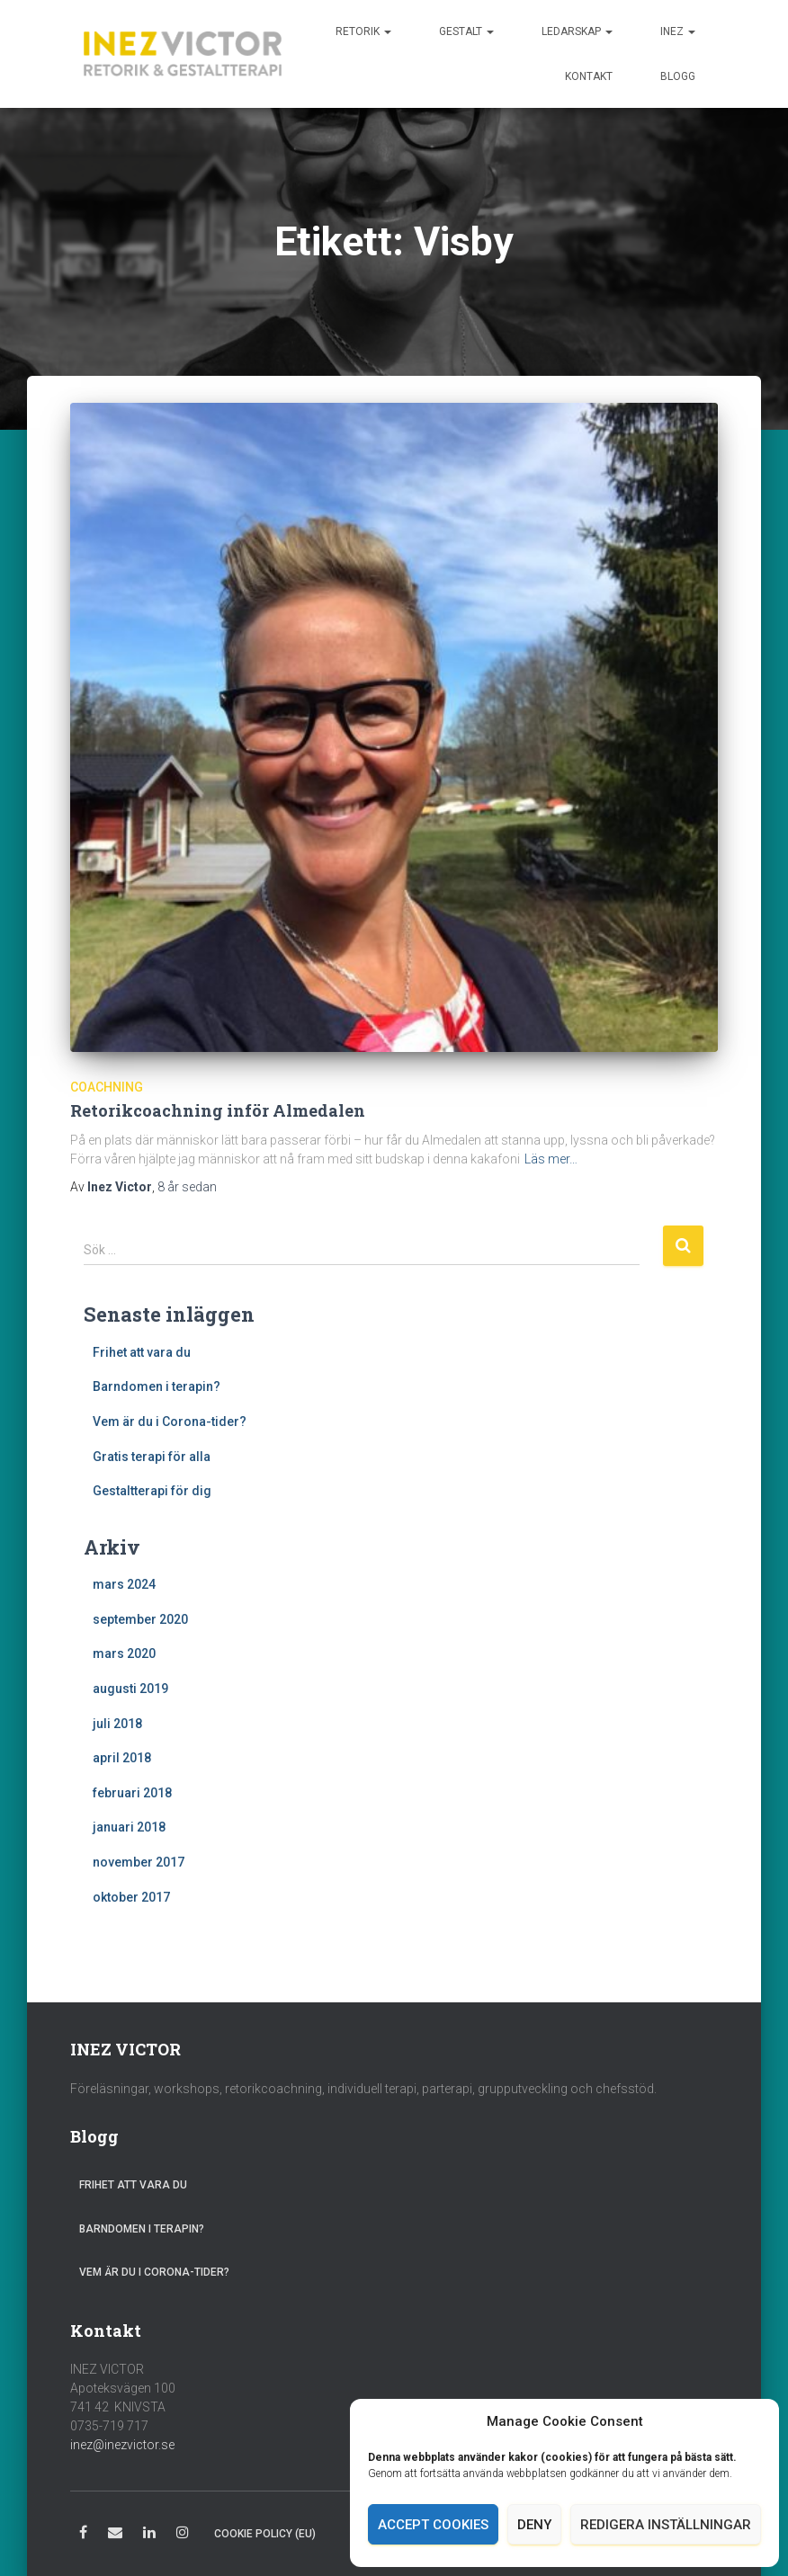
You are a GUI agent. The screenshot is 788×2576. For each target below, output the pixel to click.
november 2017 (138, 1862)
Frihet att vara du (142, 1352)
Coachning (106, 1087)
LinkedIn (149, 2535)
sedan (187, 1187)
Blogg (677, 76)
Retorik (363, 31)
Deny (534, 2525)
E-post (115, 2535)
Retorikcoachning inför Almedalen (217, 1110)
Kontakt (589, 76)
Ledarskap (577, 31)
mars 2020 (124, 1653)
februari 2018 (132, 1793)
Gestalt (466, 31)
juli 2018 (117, 1723)
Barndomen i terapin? (156, 1386)
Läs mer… (551, 1159)
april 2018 (122, 1758)
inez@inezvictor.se (122, 2445)
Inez (677, 31)
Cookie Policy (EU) (265, 2533)
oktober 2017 (131, 1897)
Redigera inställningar (665, 2525)
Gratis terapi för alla (151, 1456)
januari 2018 (129, 1827)
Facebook (83, 2535)
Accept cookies (433, 2525)
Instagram (182, 2535)
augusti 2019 (130, 1688)
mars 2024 (124, 1584)
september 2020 (140, 1619)
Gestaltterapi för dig (152, 1491)
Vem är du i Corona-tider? (169, 1421)
